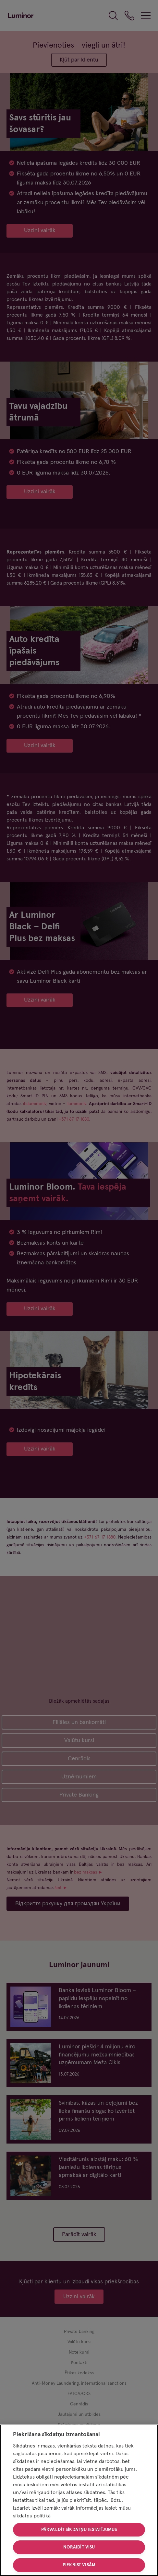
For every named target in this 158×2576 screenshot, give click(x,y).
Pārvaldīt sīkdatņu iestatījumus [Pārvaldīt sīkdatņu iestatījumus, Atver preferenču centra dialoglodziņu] (79, 2529)
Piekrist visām (79, 2565)
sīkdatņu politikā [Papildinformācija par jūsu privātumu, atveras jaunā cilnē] (32, 2515)
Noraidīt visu (79, 2547)
